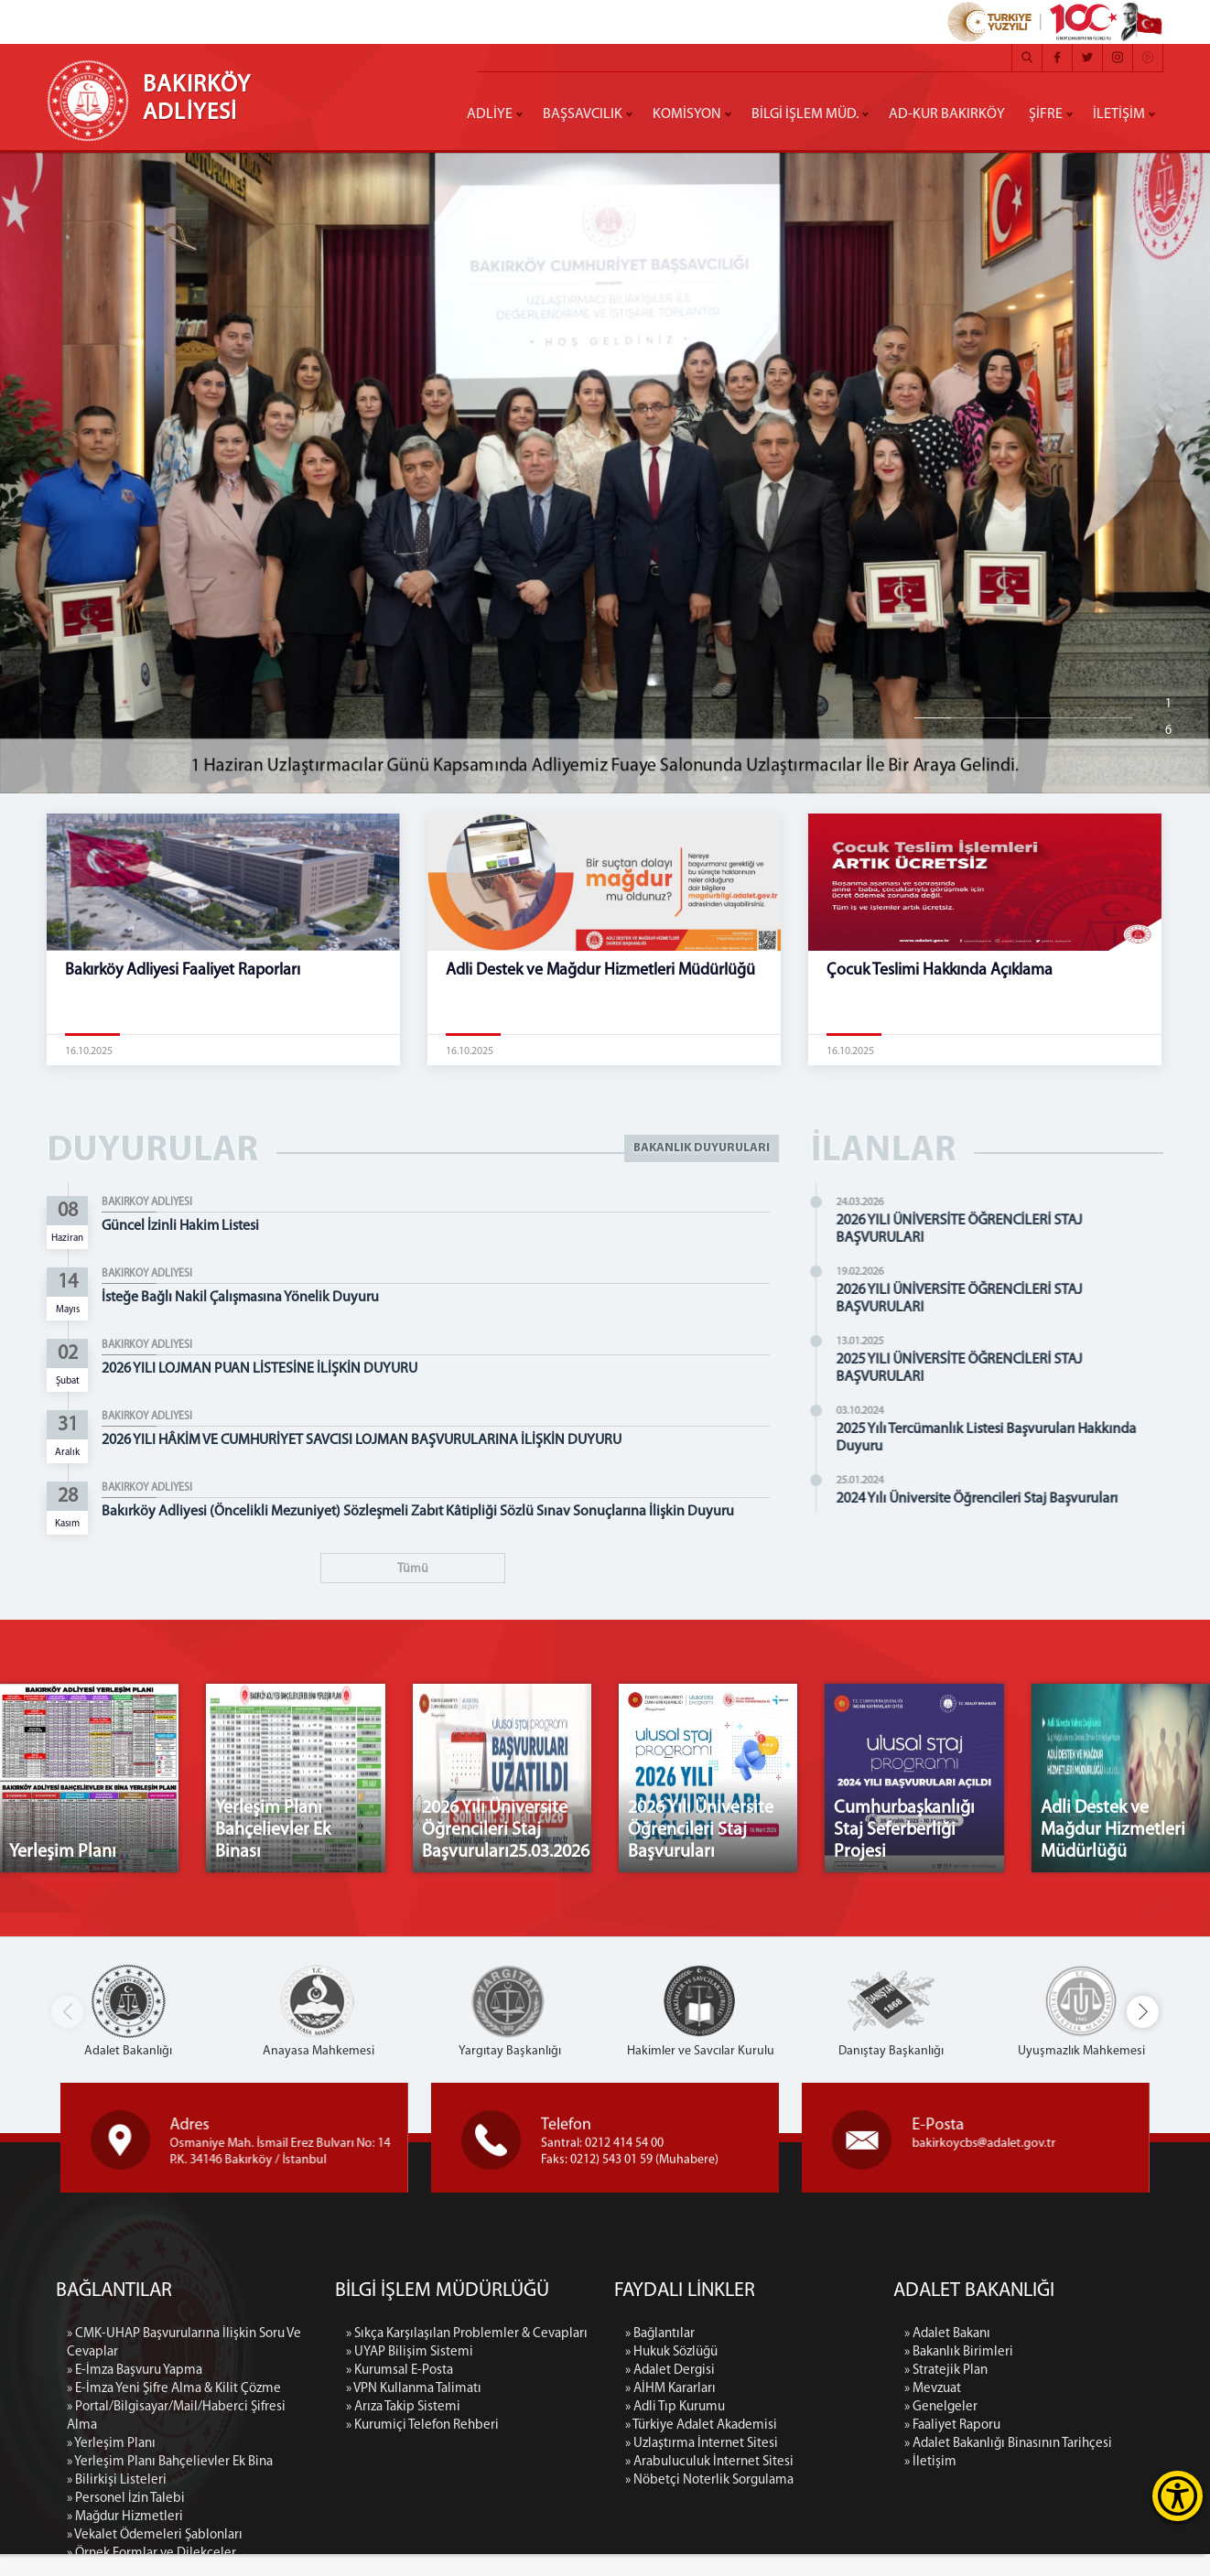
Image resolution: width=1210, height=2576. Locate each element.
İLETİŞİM (1119, 114)
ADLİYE (490, 114)
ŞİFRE (1046, 114)
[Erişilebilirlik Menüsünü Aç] (1177, 2496)
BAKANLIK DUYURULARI (698, 1152)
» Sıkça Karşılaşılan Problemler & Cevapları (467, 2538)
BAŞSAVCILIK (582, 114)
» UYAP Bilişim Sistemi (409, 2556)
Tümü (412, 1569)
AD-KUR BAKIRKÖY (947, 114)
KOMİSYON (687, 114)
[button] (1143, 2034)
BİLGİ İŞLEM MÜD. (805, 114)
